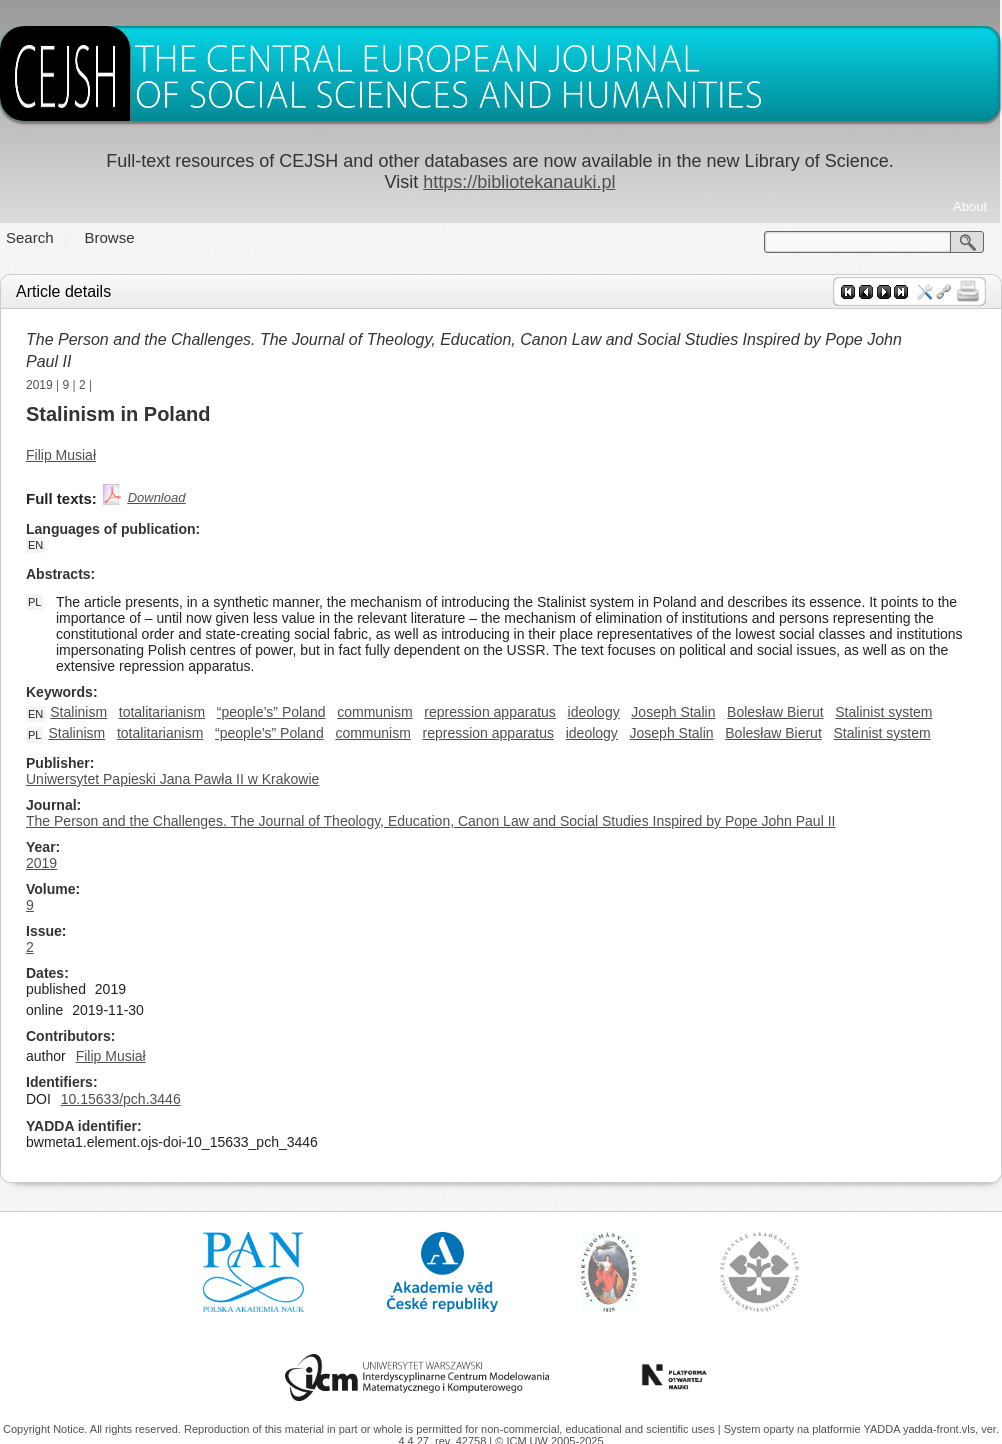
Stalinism (78, 712)
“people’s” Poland (271, 712)
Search (30, 237)
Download (157, 497)
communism (374, 712)
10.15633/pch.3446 (121, 1099)
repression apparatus (490, 712)
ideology (594, 712)
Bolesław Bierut (775, 712)
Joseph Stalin (673, 712)
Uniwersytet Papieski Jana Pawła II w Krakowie (172, 779)
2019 (39, 385)
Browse (110, 237)
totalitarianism (162, 712)
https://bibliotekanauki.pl (519, 182)
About (970, 206)
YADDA (883, 1429)
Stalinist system (883, 712)
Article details (63, 291)
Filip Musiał (61, 455)
